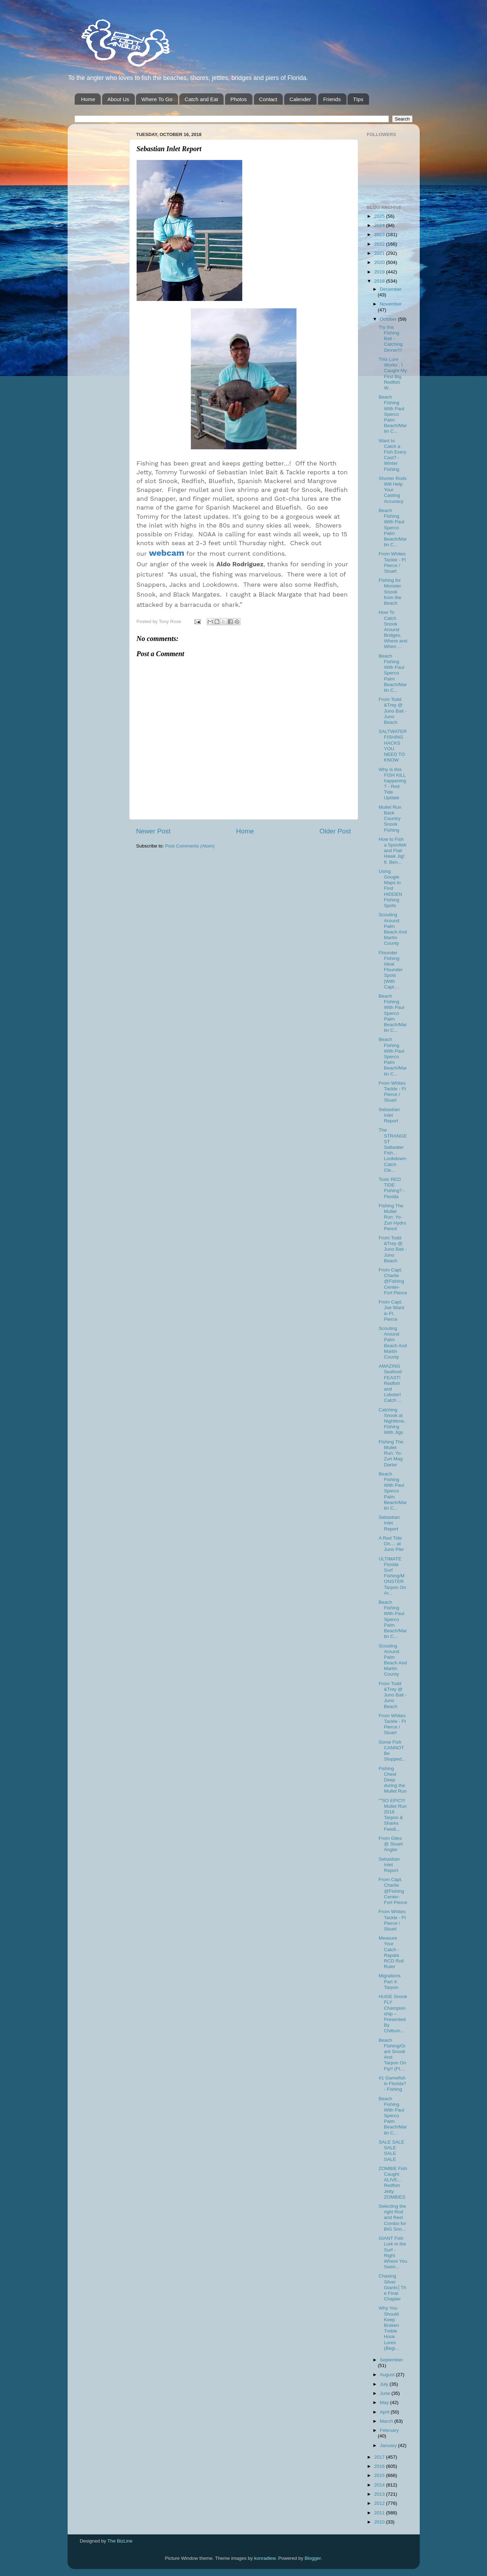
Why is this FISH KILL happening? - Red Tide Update (392, 784)
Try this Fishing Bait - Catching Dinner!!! (390, 339)
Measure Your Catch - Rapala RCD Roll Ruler (391, 1952)
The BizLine (119, 2541)
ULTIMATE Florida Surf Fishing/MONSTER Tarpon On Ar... (392, 1576)
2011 (380, 2512)
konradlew (265, 2558)
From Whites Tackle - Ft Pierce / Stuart (392, 562)
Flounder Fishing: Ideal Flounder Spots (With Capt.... (390, 970)
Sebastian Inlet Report (389, 1115)
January (389, 2445)
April (385, 2412)
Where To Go (156, 99)
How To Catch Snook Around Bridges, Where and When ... (393, 629)
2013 (380, 2494)
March (387, 2421)
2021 (380, 253)
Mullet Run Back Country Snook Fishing (390, 819)
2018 (380, 281)
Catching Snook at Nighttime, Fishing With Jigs (392, 1421)
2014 (380, 2485)
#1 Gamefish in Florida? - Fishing (392, 2083)
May (385, 2402)
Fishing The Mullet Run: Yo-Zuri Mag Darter (391, 1453)
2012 (380, 2503)
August (388, 2374)
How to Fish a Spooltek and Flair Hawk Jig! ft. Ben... (392, 851)
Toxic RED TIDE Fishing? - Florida (392, 1188)
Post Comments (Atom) (189, 846)
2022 (380, 244)
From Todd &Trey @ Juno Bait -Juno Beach (393, 711)
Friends (332, 99)
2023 (380, 234)
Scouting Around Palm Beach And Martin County (393, 929)
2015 (380, 2475)
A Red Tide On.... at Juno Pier (391, 1543)
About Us (118, 99)
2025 (380, 216)
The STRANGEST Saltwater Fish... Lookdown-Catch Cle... (393, 1149)
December (391, 289)
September (391, 2359)
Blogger (313, 2558)
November (391, 304)
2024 (380, 225)
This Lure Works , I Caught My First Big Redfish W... (393, 373)
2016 (380, 2466)
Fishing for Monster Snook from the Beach (390, 592)
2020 (380, 262)
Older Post (335, 831)
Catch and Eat (201, 99)
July (385, 2384)
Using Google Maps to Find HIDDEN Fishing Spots (390, 888)
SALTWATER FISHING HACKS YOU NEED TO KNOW (393, 746)
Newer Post (153, 831)
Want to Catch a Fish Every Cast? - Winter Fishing (392, 455)
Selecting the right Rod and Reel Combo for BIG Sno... (392, 2218)
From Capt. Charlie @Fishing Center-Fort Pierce (393, 1281)
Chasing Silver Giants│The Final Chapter (392, 2287)
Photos (238, 99)
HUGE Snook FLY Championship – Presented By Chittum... (393, 2013)
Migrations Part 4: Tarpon (389, 1981)
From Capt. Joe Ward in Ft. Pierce (391, 1310)
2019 (380, 272)
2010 (380, 2522)
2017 (380, 2457)
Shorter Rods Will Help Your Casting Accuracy (393, 490)
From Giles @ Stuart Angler (390, 1844)
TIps (358, 99)
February (389, 2430)
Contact (268, 99)
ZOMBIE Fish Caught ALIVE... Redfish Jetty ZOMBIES (393, 2183)
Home (88, 99)
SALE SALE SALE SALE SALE (391, 2150)
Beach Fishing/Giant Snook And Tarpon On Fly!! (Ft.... (392, 2054)
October (389, 319)
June (386, 2393)
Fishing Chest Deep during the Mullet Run (393, 1780)
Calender (300, 99)
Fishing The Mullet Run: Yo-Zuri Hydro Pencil (392, 1217)
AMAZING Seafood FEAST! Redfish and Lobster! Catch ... (390, 1383)
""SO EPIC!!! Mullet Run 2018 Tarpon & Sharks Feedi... (393, 1815)
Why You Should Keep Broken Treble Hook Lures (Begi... (389, 2327)
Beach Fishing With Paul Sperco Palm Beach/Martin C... (393, 414)
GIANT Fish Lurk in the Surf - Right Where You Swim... (393, 2252)
